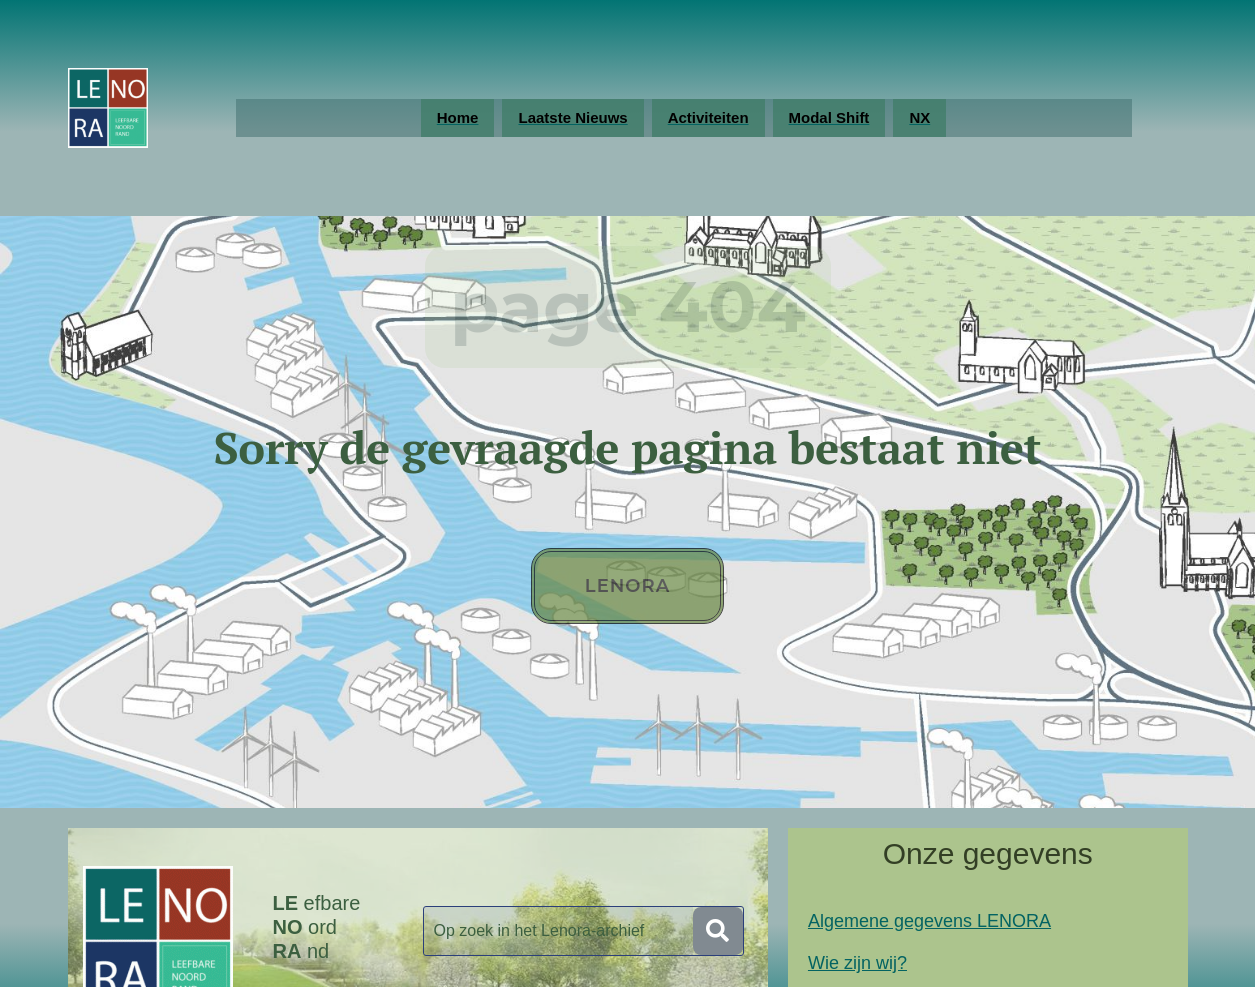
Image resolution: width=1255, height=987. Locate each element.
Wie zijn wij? (857, 963)
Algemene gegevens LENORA (929, 921)
